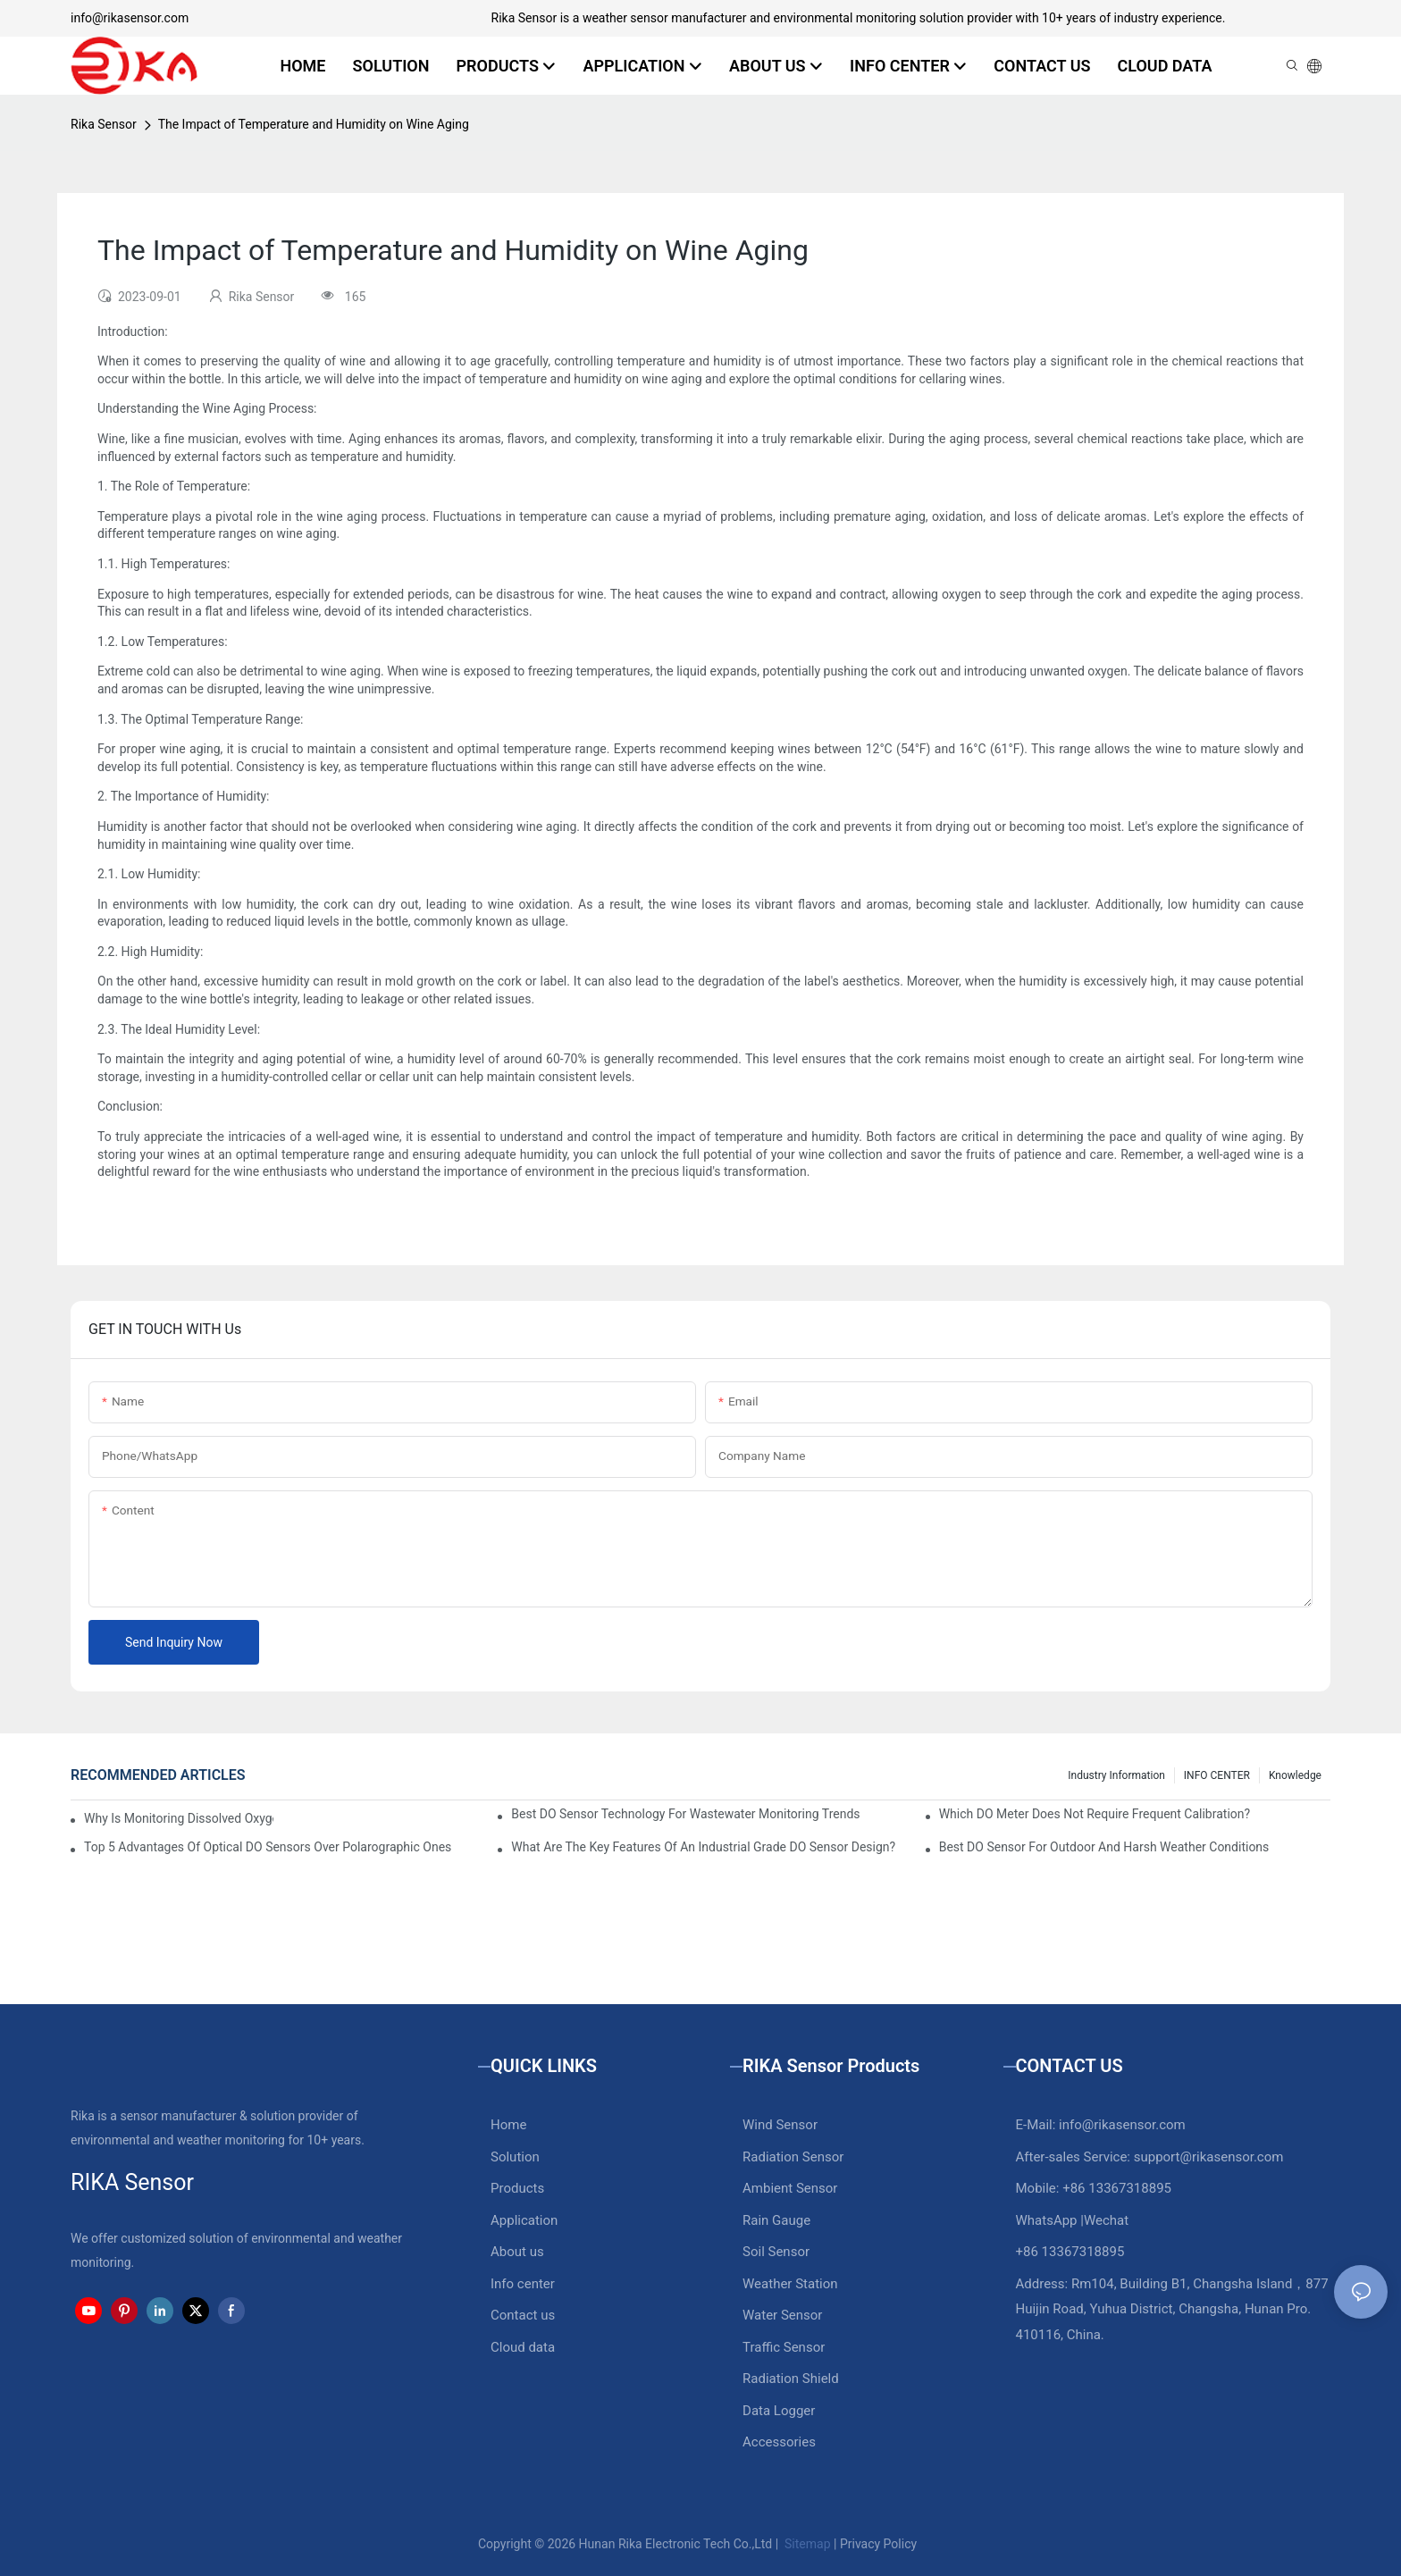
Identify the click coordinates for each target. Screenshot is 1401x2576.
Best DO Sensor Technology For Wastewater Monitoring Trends (685, 1814)
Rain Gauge (776, 2220)
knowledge (1295, 1775)
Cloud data (523, 2347)
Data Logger (778, 2411)
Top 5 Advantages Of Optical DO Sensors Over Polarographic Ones (267, 1847)
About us (517, 2252)
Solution (515, 2157)
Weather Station (790, 2284)
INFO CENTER (1217, 1775)
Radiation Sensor (792, 2157)
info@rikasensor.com (130, 18)
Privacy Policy (878, 2544)
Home (508, 2125)
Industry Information (1116, 1775)
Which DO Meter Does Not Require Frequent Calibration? (1094, 1814)
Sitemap (806, 2544)
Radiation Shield (790, 2378)
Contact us (523, 2315)
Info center (523, 2284)
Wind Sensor (780, 2125)
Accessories (779, 2442)
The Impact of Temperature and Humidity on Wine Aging (313, 124)
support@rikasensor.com (1209, 2157)
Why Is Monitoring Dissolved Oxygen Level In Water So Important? (178, 1818)
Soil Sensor (776, 2252)
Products (517, 2188)
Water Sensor (782, 2315)
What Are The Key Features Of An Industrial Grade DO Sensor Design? (703, 1847)
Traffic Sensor (783, 2347)
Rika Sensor (104, 124)
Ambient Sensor (789, 2188)
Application (524, 2220)
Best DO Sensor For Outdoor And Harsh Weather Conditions (1104, 1847)
